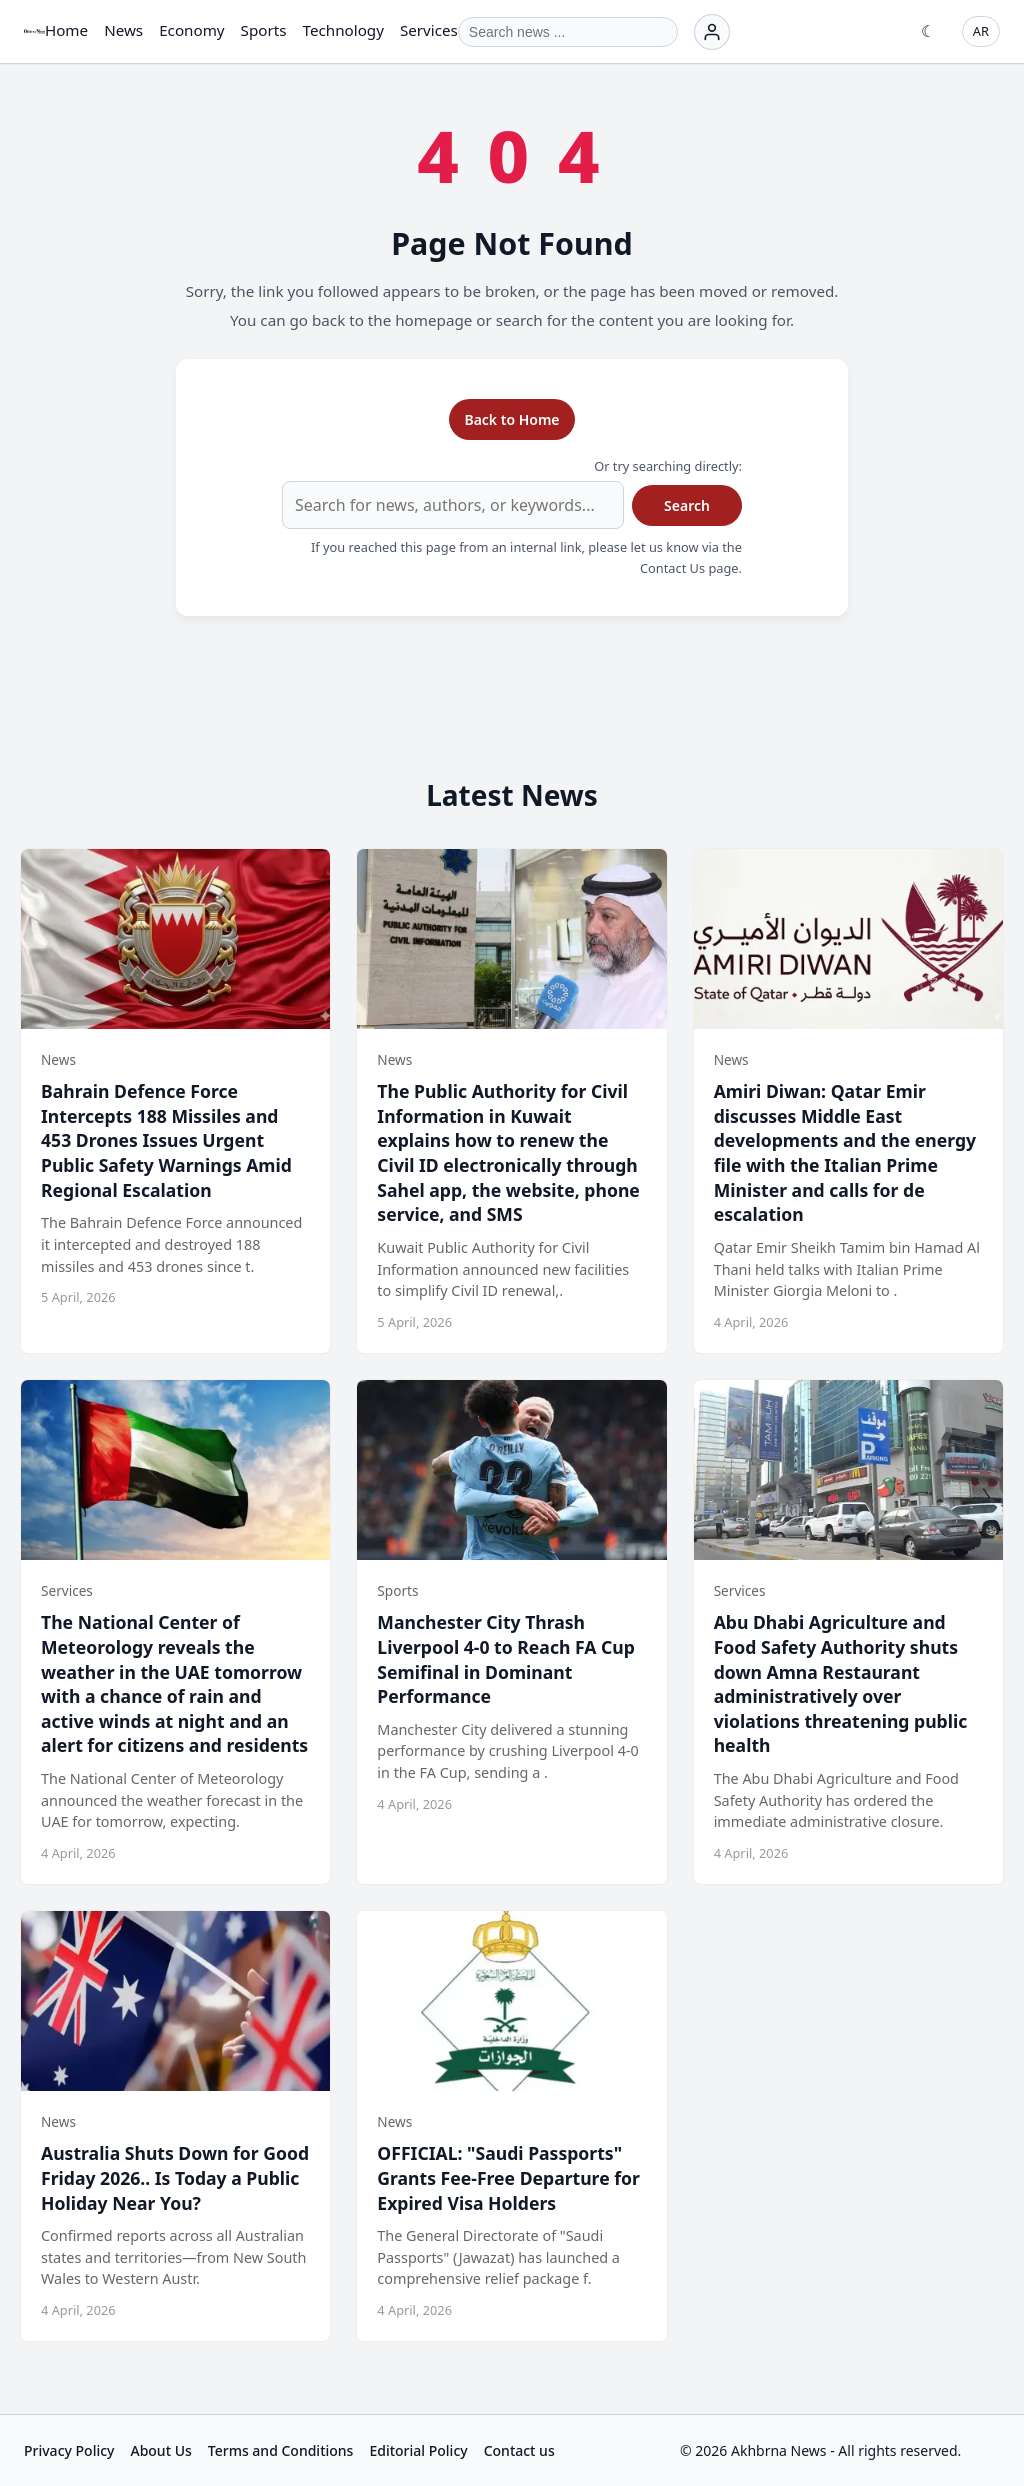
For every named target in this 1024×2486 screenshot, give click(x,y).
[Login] (712, 32)
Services (429, 30)
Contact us (519, 2450)
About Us (160, 2450)
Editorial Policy (418, 2450)
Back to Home (511, 419)
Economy (191, 30)
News (123, 30)
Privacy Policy (69, 2450)
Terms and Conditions (281, 2450)
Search (687, 505)
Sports (264, 30)
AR (981, 31)
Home (66, 30)
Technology (343, 30)
